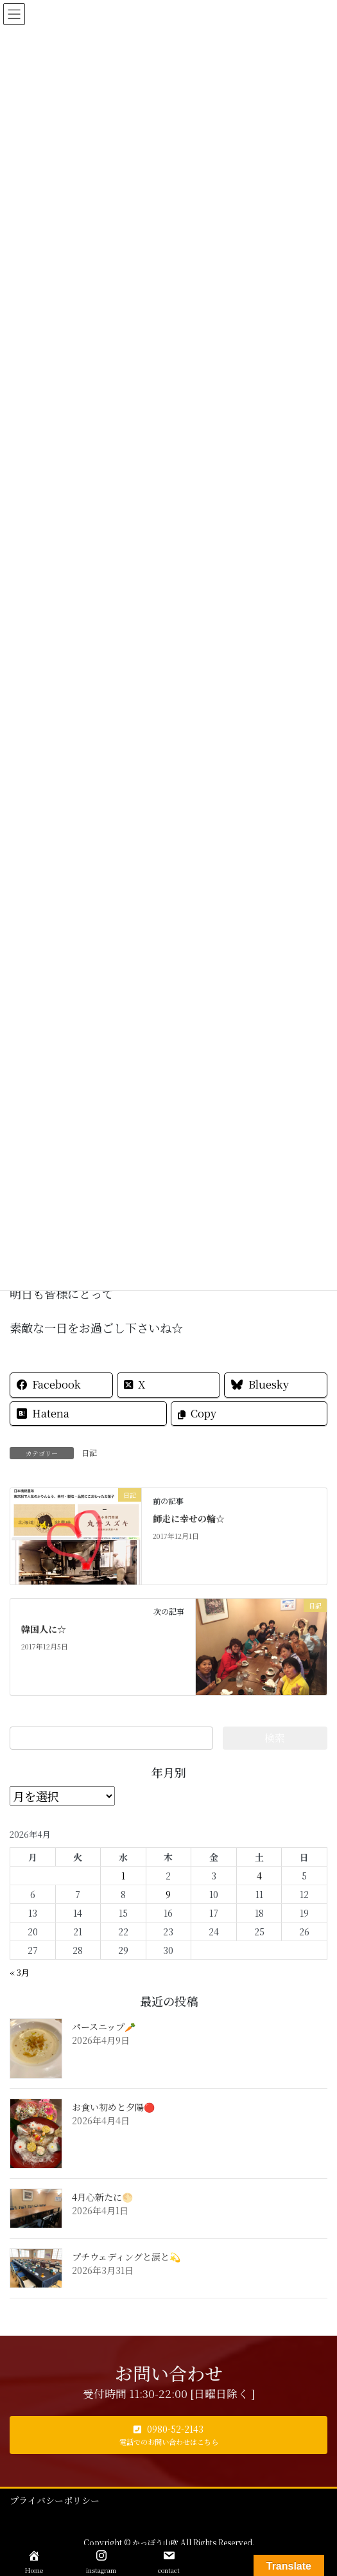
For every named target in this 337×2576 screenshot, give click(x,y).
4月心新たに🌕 (102, 2196)
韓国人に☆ (43, 1628)
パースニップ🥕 (103, 2026)
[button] (168, 2435)
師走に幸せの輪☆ (189, 1518)
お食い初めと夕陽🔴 (113, 2107)
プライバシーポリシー (54, 2500)
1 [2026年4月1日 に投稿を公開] (123, 1875)
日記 (89, 1452)
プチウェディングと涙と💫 (126, 2256)
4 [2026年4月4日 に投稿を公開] (259, 1875)
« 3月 (20, 1972)
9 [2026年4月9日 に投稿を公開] (168, 1894)
